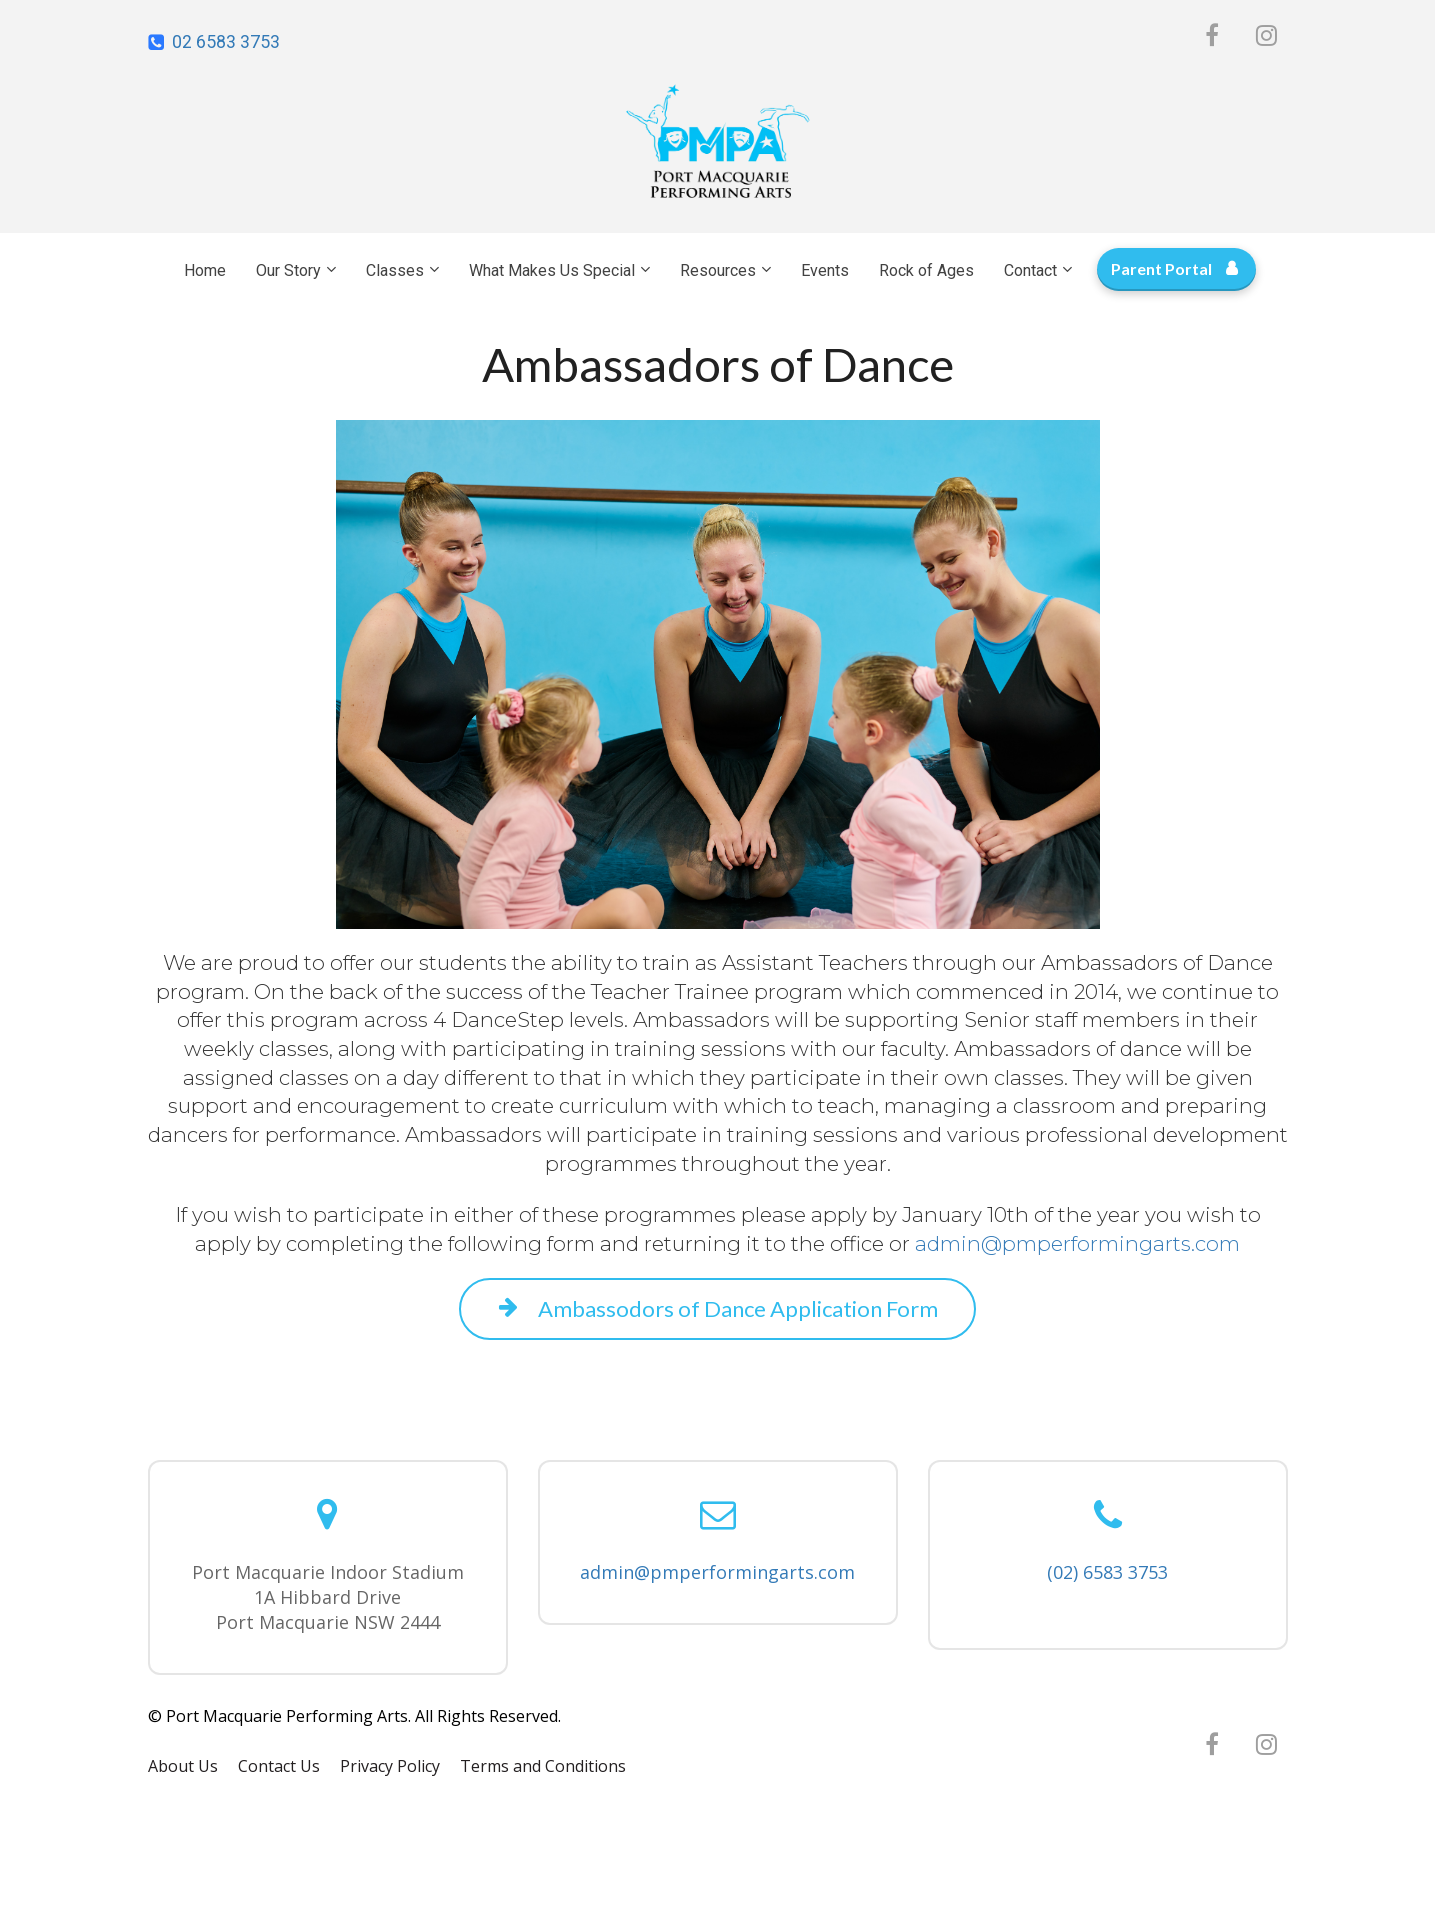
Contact (1030, 270)
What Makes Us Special (552, 270)
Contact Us (279, 1767)
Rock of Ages (926, 270)
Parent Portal (1174, 268)
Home (205, 270)
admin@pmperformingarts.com (717, 1572)
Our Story (288, 270)
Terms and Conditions (543, 1767)
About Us (183, 1767)
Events (825, 270)
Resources (718, 270)
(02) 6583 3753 (1107, 1572)
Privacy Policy (390, 1767)
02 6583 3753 (226, 41)
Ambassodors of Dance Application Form (718, 1308)
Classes (395, 270)
